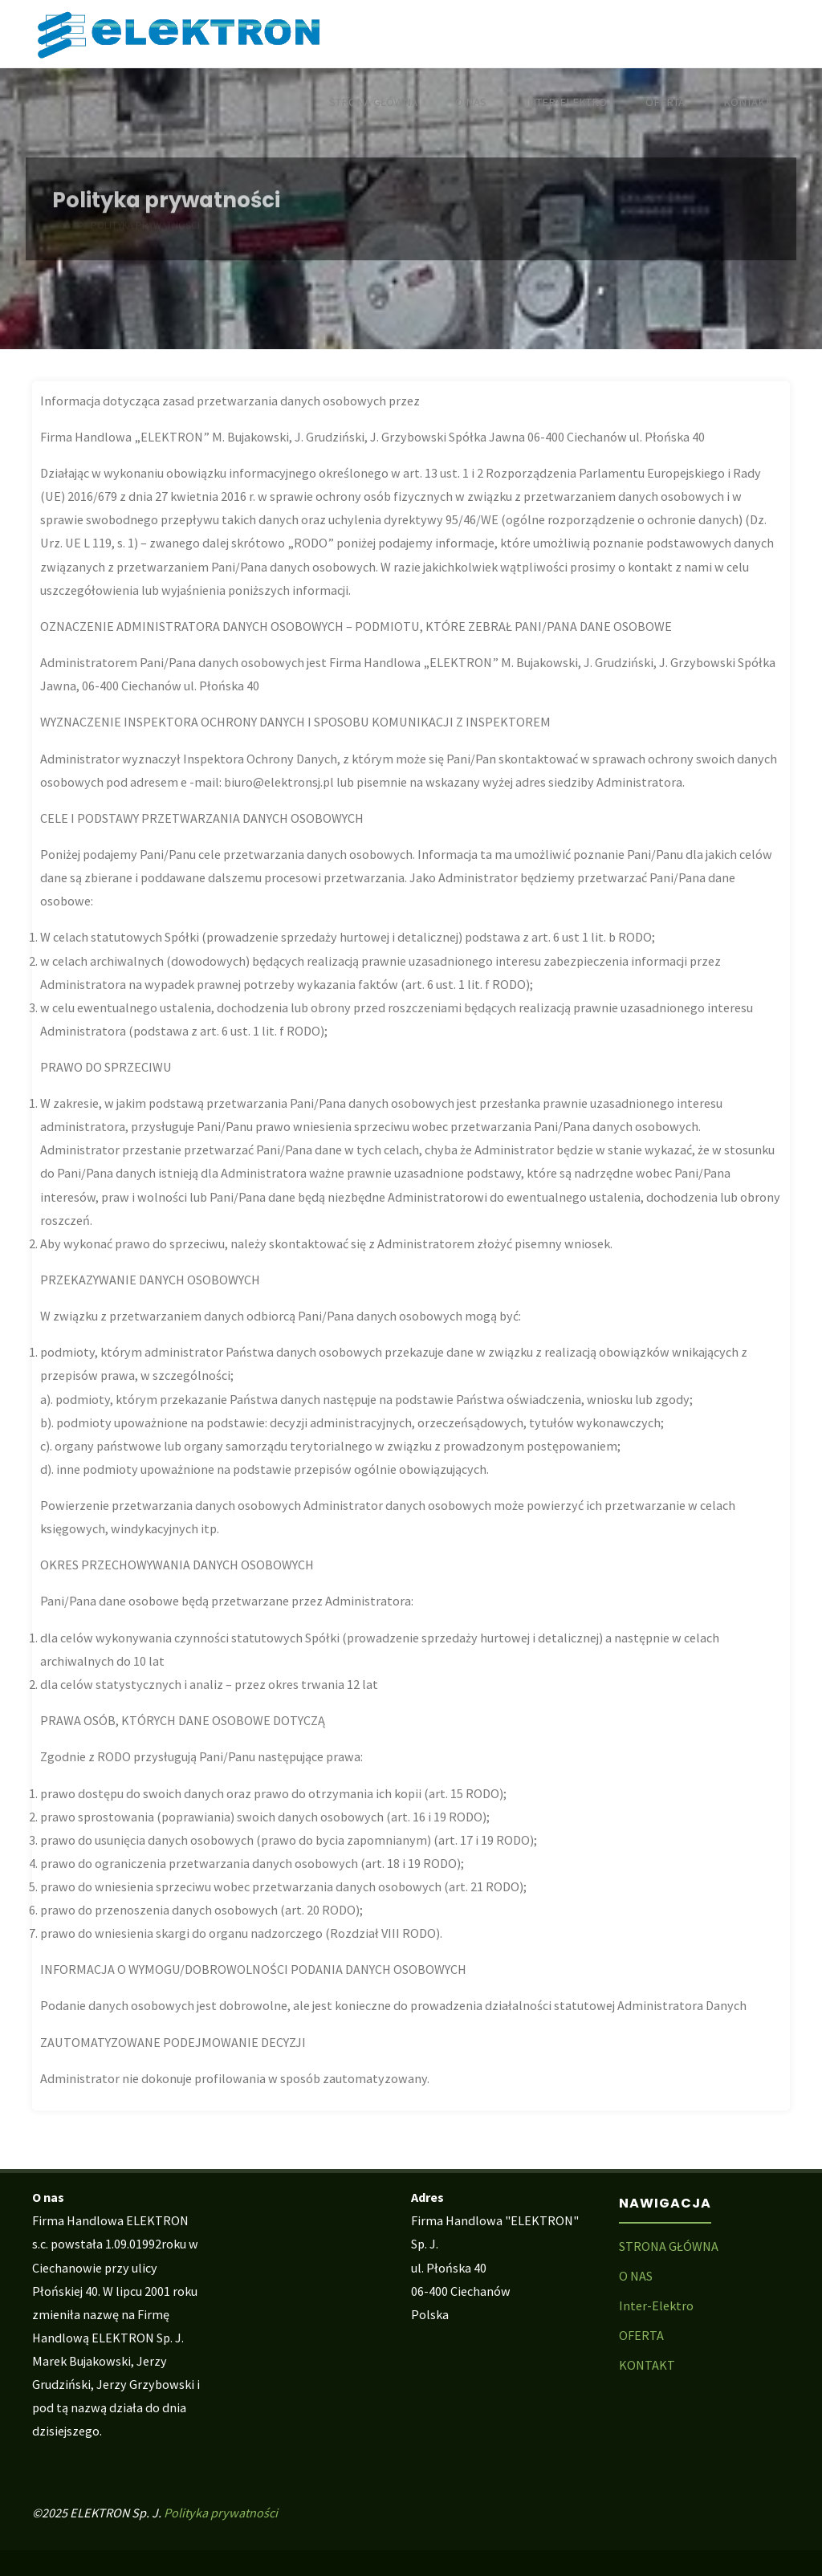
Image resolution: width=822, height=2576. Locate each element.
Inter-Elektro (656, 2305)
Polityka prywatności (221, 2513)
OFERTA (641, 2335)
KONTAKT (647, 2365)
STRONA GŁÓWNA (668, 2246)
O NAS (636, 2276)
